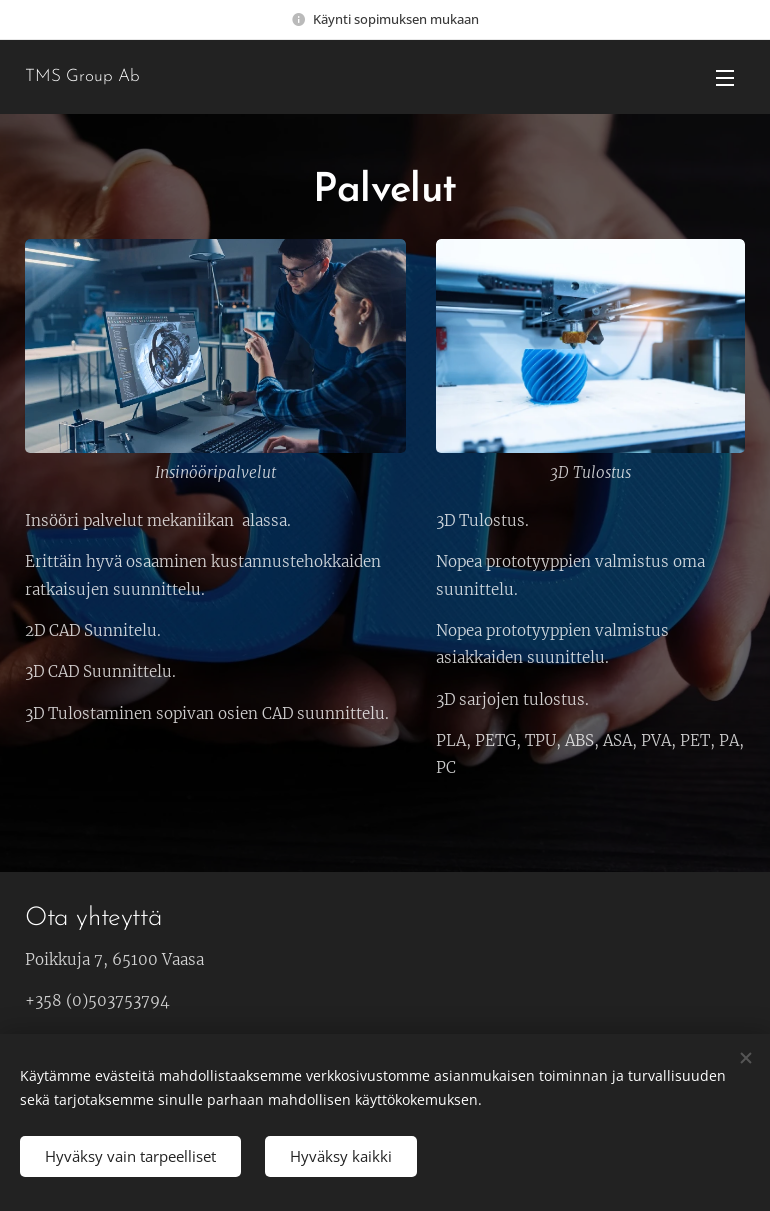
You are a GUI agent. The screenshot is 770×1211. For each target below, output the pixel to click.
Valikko (725, 78)
